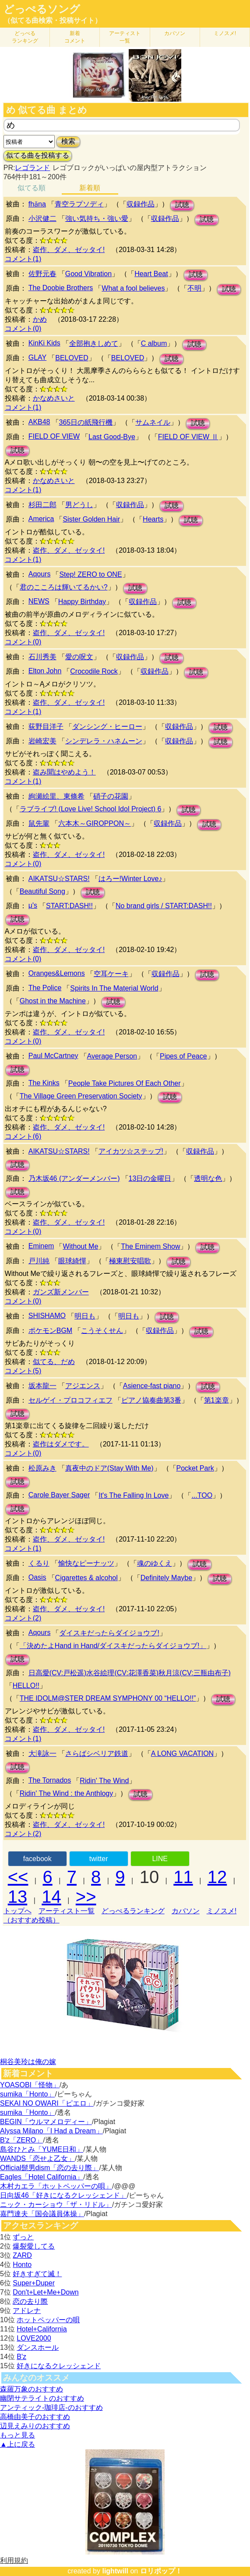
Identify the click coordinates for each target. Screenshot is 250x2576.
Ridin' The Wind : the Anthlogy (66, 1793)
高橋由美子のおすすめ (35, 2416)
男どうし (79, 504)
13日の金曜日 (150, 1178)
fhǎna (37, 204)
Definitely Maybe (166, 1577)
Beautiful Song (42, 891)
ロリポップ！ (161, 2571)
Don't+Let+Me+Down (45, 2292)
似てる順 (32, 188)
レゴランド (32, 167)
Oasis (37, 1577)
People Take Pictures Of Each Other (124, 1083)
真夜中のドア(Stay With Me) (109, 1468)
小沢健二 (42, 218)
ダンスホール (38, 2347)
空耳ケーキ (111, 973)
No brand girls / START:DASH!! (164, 906)
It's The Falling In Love (134, 1495)
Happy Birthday (82, 601)
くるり (38, 1563)
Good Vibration (88, 273)
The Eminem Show (150, 1246)
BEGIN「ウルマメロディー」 (46, 2121)
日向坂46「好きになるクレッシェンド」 (63, 2195)
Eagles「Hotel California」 (41, 2177)
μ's (32, 905)
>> (86, 1896)
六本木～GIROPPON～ (94, 823)
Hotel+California (42, 2329)
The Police (45, 987)
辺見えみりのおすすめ (35, 2426)
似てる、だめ (54, 1361)
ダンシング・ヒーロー (107, 726)
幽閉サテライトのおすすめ (42, 2398)
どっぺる (25, 37)
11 (183, 1877)
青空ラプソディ (79, 204)
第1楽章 (216, 1400)
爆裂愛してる (34, 2246)
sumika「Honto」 (27, 2094)
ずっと (23, 2237)
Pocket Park (195, 1468)
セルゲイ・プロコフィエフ (70, 1400)
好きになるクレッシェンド (59, 2366)
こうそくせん (102, 1330)
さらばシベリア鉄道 (96, 1753)
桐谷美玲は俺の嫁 (28, 2061)
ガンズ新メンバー (61, 1292)
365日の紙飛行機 (86, 422)
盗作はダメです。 (61, 1444)
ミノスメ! (225, 33)
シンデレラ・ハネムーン (103, 741)
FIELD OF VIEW (54, 436)
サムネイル (152, 422)
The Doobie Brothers (60, 287)
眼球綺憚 (72, 1261)
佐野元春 (42, 273)
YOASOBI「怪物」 (30, 2085)
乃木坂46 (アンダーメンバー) (74, 1178)
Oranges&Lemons (56, 973)
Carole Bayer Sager (59, 1495)
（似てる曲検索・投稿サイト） (53, 20)
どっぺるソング (42, 9)
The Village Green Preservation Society (81, 1096)
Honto (22, 2264)
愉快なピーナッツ (86, 1563)
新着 (74, 37)
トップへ (18, 1911)
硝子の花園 (110, 796)
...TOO (201, 1495)
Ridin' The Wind (104, 1780)
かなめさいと (54, 398)
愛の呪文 (79, 657)
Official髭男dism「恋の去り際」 (49, 2167)
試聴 (182, 205)
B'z (21, 2356)
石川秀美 (42, 657)
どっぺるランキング (133, 1911)
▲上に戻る (17, 2444)
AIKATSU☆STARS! (59, 878)
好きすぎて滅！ (37, 2274)
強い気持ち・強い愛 (96, 218)
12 (217, 1877)
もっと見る (17, 2435)
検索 (68, 141)
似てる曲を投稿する (37, 155)
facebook (37, 1858)
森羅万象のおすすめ (31, 2389)
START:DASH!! (69, 906)
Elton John (45, 671)
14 (51, 1896)
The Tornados (49, 1780)
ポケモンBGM (50, 1330)
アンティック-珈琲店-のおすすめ (51, 2407)
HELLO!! (26, 1685)
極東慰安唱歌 (130, 1261)
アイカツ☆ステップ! (131, 1151)
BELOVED (71, 358)
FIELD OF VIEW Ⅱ (188, 437)
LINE (160, 1858)
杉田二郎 (42, 504)
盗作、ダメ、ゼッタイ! (69, 249)
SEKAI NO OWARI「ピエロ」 (47, 2103)
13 (18, 1896)
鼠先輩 (38, 823)
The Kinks (44, 1083)
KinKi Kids (44, 343)
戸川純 (38, 1261)
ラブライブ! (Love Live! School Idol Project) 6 (91, 809)
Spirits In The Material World (114, 988)
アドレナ (27, 2310)
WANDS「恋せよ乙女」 (37, 2158)
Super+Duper (34, 2283)
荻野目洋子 (45, 726)
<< (18, 1877)
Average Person (112, 1056)
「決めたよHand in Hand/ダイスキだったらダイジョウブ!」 (113, 1645)
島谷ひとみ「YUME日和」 (41, 2149)
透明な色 (208, 1178)
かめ (40, 319)
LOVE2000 (34, 2338)
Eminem (41, 1246)
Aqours (39, 574)
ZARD (22, 2255)
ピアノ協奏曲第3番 (151, 1400)
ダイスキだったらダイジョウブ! (109, 1633)
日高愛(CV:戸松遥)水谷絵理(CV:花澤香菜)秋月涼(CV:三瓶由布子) (129, 1673)
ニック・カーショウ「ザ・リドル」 (56, 2204)
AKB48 (39, 422)
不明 (194, 288)
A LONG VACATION (182, 1753)
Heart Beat (151, 273)
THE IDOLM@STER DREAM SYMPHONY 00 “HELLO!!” (108, 1698)
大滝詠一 (42, 1753)
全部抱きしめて (93, 343)
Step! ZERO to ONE (90, 574)
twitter (98, 1858)
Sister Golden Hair (91, 519)
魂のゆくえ (154, 1563)
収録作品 (141, 204)
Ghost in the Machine (53, 1001)
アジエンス (82, 1385)
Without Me (80, 1246)
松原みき (42, 1468)
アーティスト (125, 37)
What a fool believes (133, 288)
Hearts (153, 519)
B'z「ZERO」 (21, 2140)
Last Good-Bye (111, 437)
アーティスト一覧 (67, 1911)
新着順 (89, 188)
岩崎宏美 (42, 741)
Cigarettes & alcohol (86, 1577)
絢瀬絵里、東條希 (56, 796)
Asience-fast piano (152, 1385)
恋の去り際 (30, 2301)
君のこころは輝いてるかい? (64, 587)
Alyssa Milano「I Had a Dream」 (51, 2131)
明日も (84, 1316)
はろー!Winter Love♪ (130, 878)
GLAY (37, 357)
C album (154, 343)
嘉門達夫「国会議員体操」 (42, 2213)
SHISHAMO (47, 1315)
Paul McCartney (53, 1055)
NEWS (38, 601)
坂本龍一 (42, 1385)
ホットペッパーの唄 (48, 2320)
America (41, 518)
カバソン (174, 33)
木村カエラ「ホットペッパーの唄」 (56, 2186)
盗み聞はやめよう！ (64, 772)
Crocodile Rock (93, 671)
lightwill (115, 2571)
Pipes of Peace (183, 1056)
